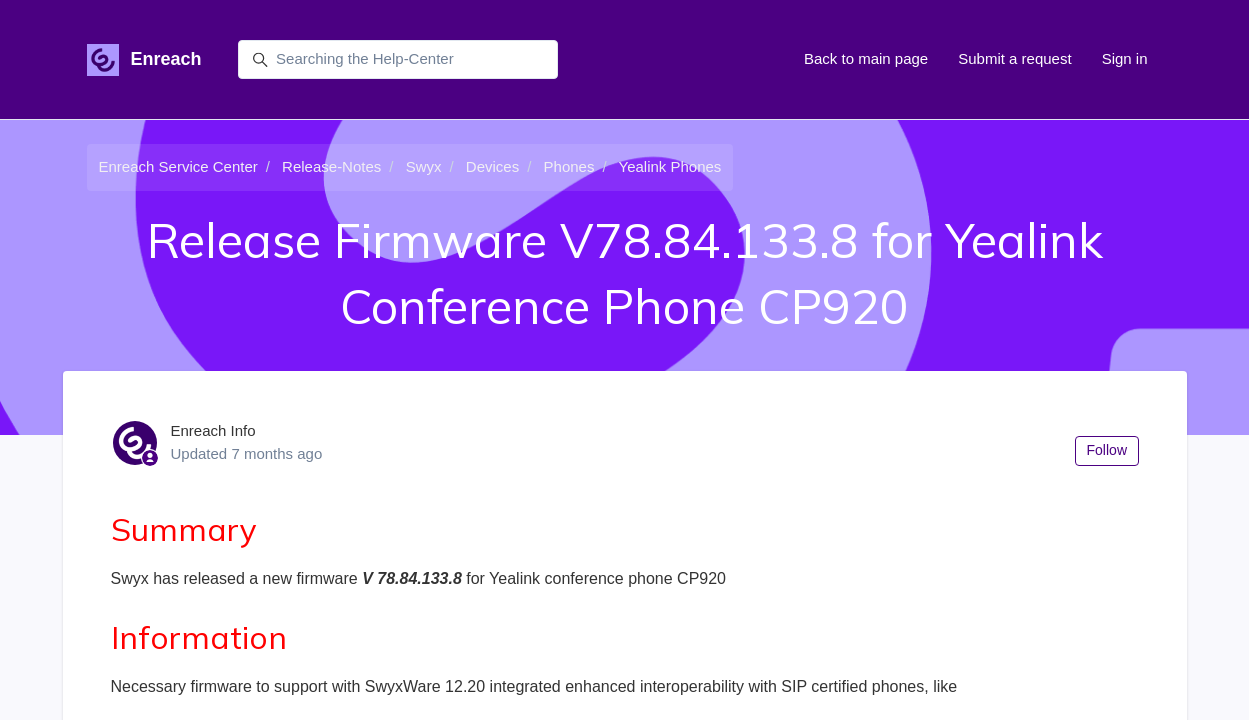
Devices (492, 166)
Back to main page (866, 58)
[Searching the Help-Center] (398, 60)
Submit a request (1014, 58)
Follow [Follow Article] (1107, 450)
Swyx (424, 166)
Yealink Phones (670, 166)
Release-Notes (331, 166)
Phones (569, 166)
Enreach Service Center (178, 166)
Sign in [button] (1125, 58)
